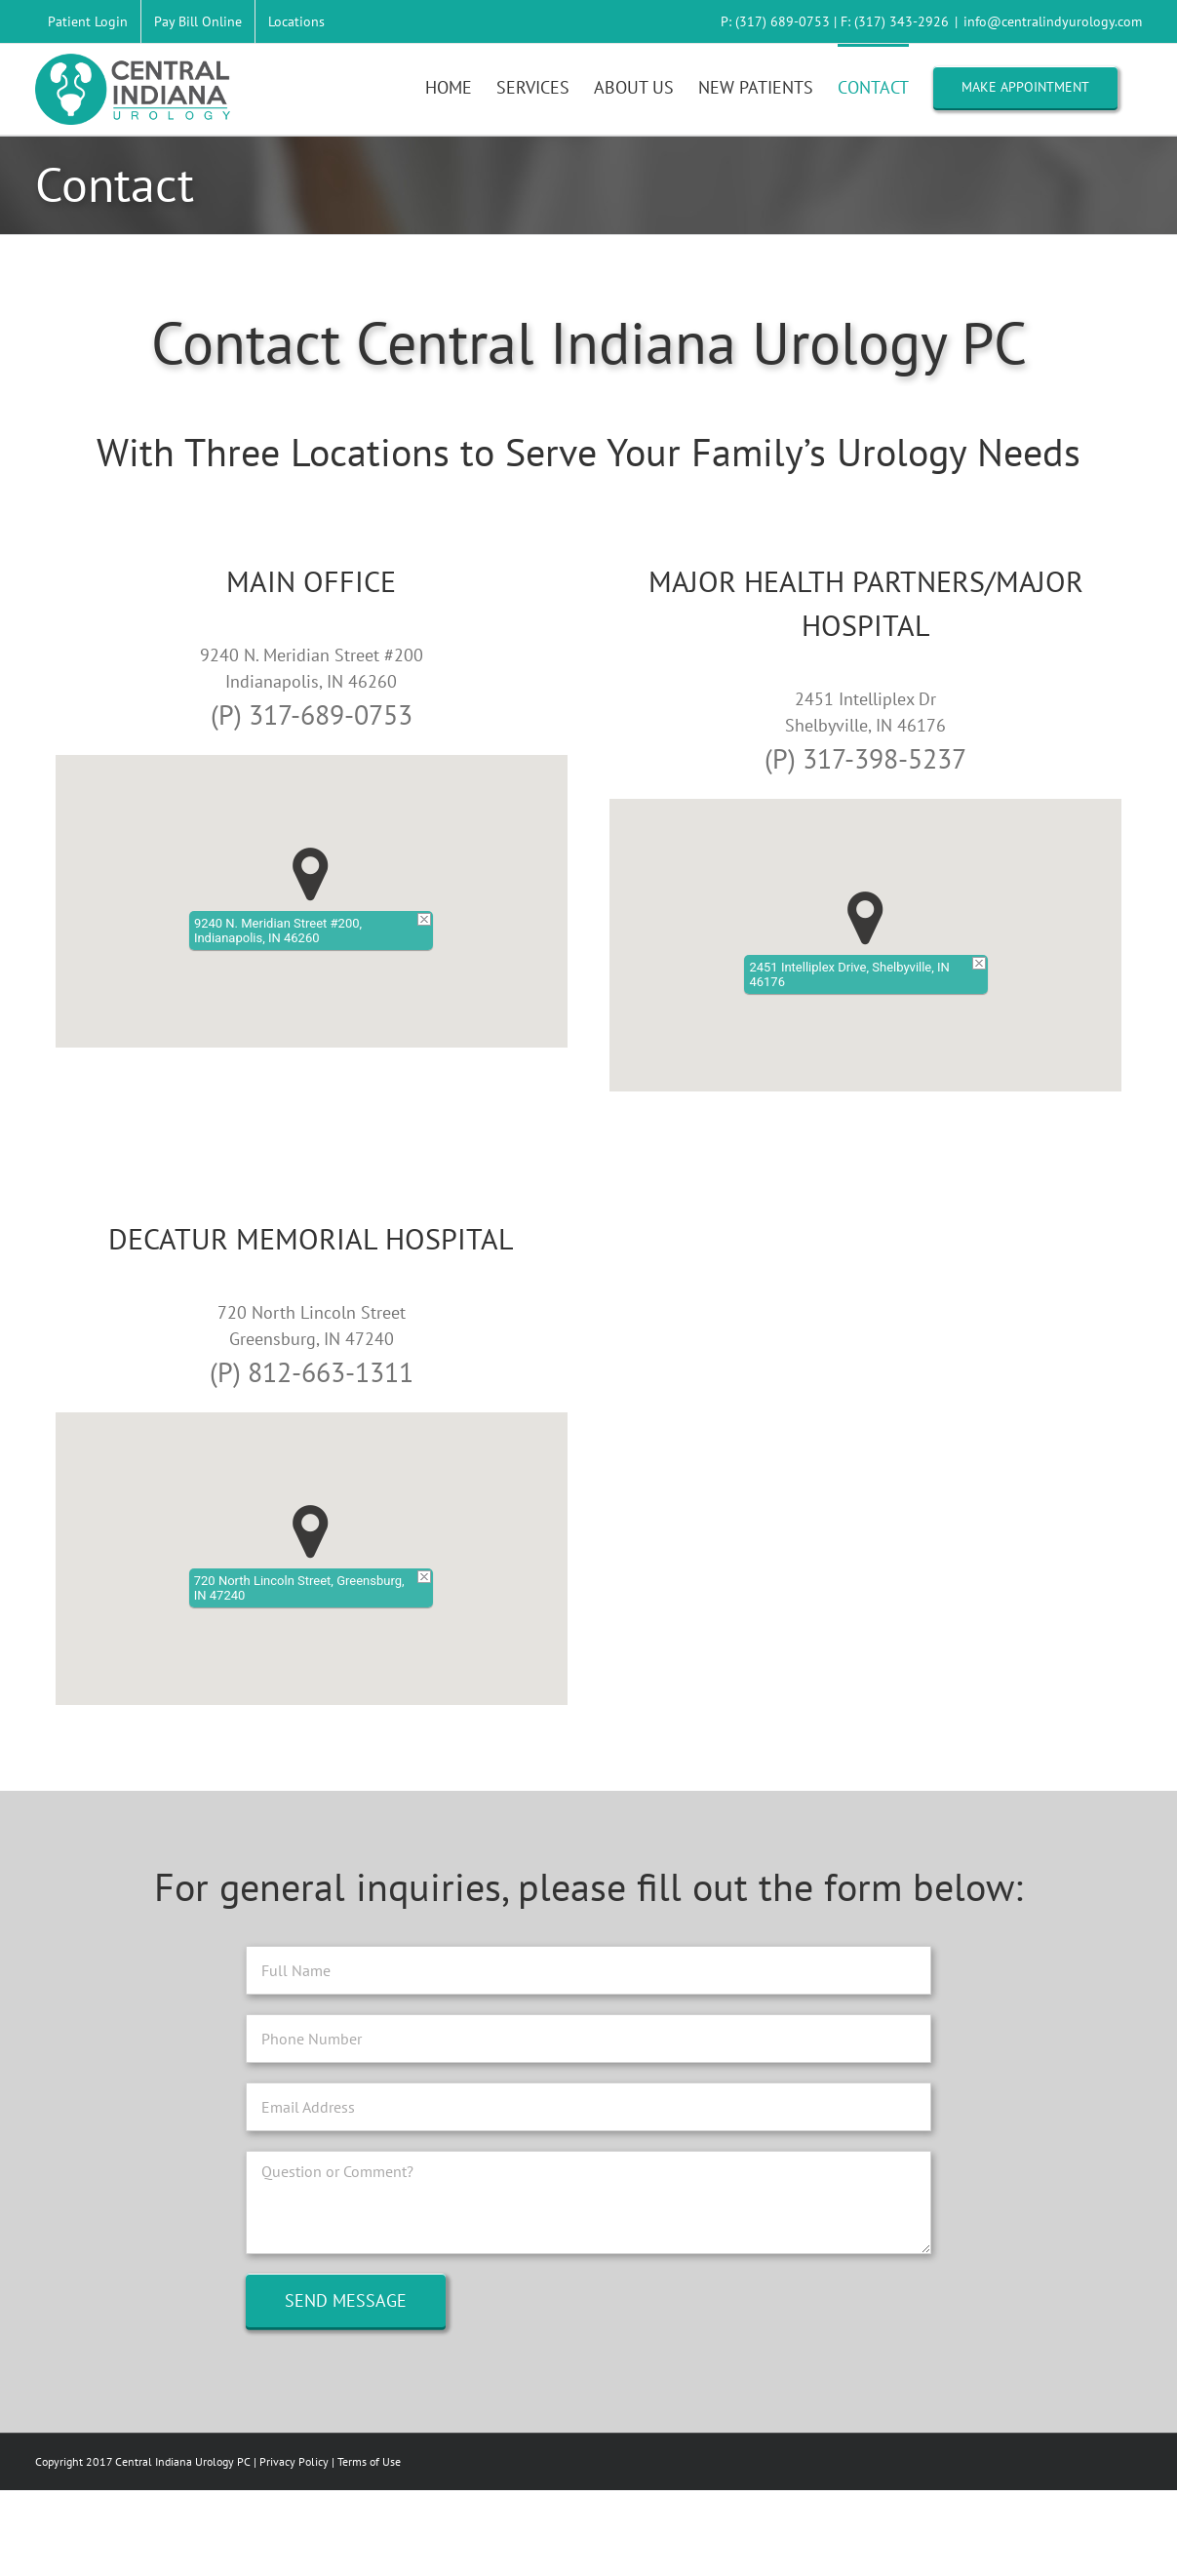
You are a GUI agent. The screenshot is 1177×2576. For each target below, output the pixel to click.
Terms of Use (369, 2461)
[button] (311, 874)
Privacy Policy (294, 2461)
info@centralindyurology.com (1052, 21)
